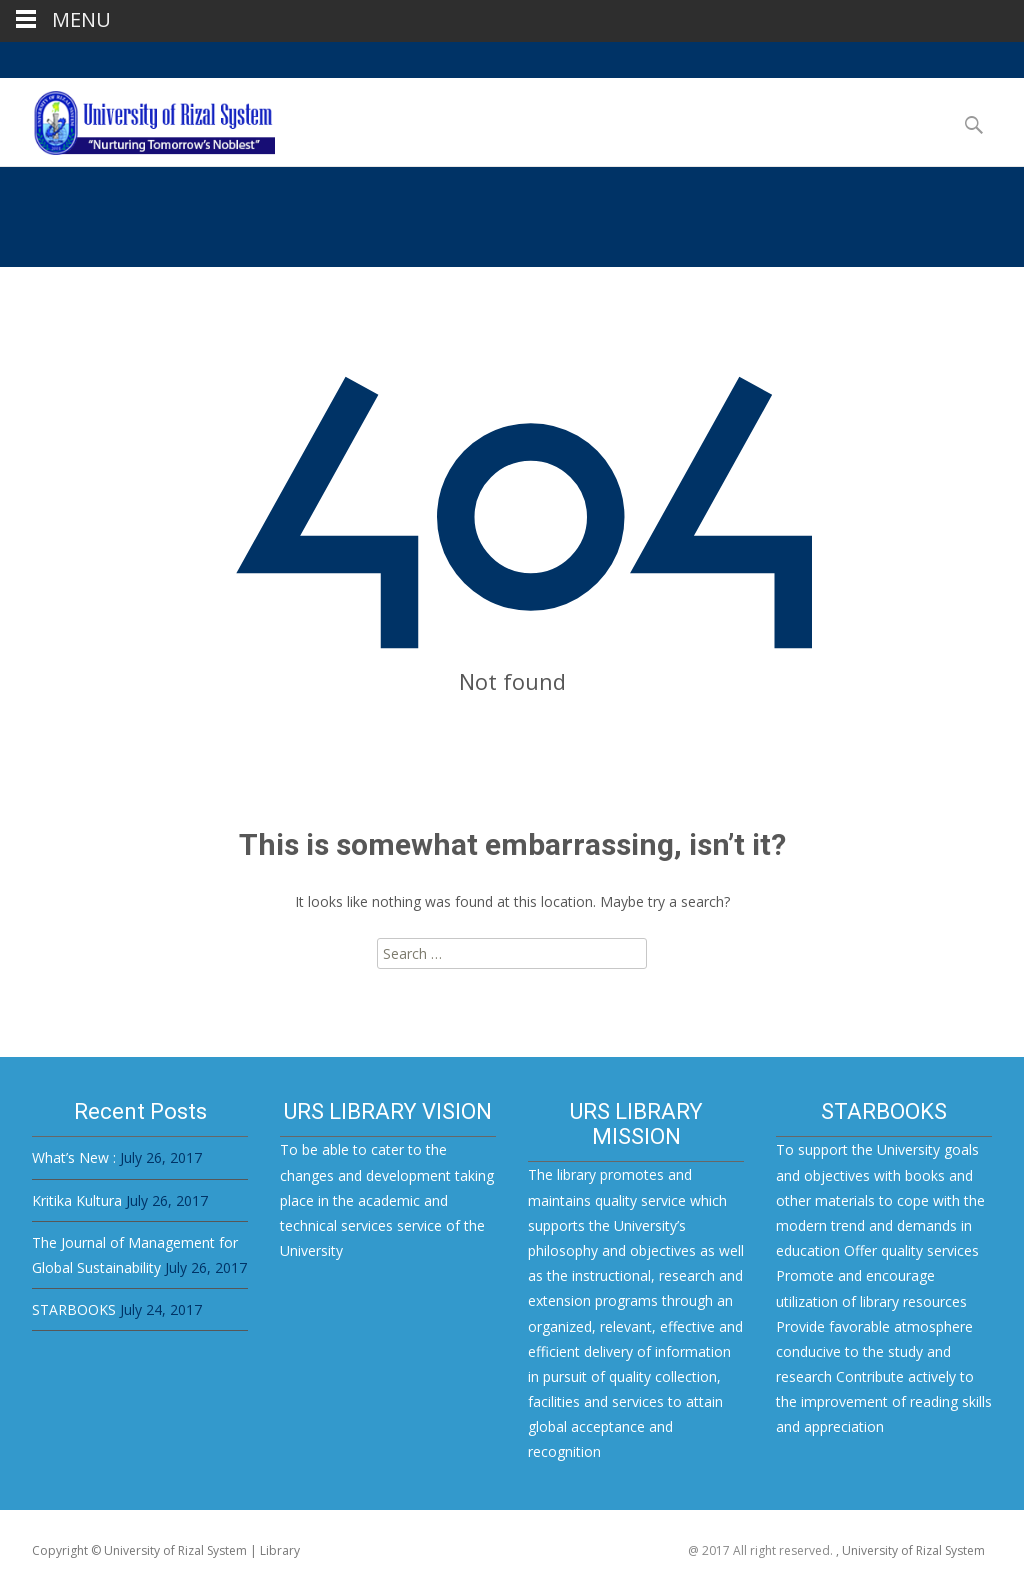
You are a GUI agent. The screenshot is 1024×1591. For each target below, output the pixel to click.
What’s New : (74, 1157)
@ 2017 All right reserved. (762, 1550)
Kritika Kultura (77, 1200)
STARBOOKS (74, 1309)
